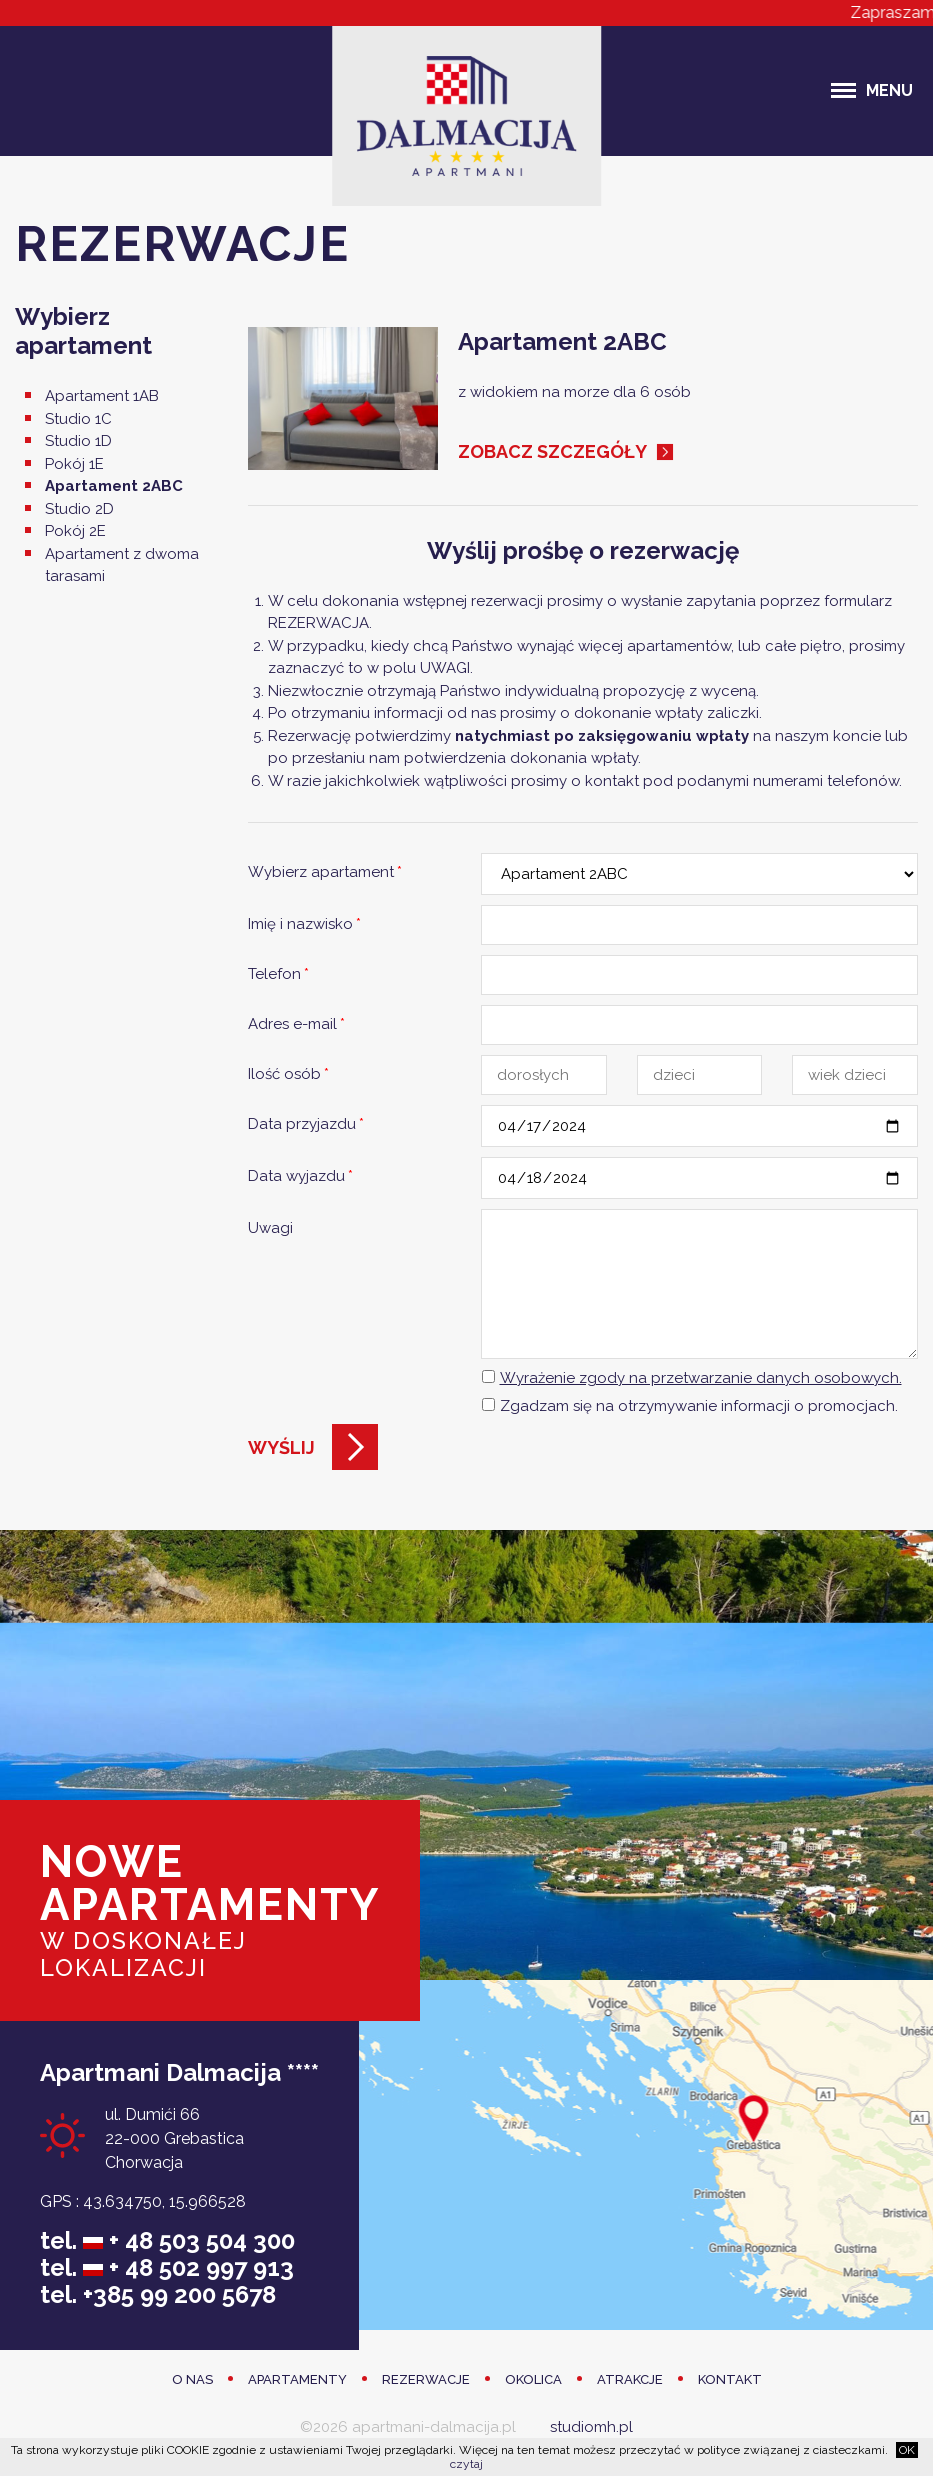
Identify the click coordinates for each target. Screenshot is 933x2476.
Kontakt (730, 2379)
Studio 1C (78, 419)
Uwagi (270, 1228)
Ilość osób (288, 1074)
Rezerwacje (426, 2379)
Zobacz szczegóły (552, 451)
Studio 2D (79, 509)
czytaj (466, 2464)
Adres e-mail (296, 1024)
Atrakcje (630, 2379)
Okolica (533, 2379)
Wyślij (281, 1447)
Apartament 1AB (102, 396)
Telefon (278, 974)
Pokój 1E (74, 464)
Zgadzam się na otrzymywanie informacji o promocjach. (699, 1406)
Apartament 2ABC (114, 486)
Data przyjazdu (306, 1124)
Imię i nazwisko (304, 924)
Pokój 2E (75, 531)
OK (907, 2450)
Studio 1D (78, 441)
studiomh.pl (591, 2427)
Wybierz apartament (325, 872)
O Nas (192, 2379)
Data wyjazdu (300, 1176)
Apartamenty (297, 2379)
